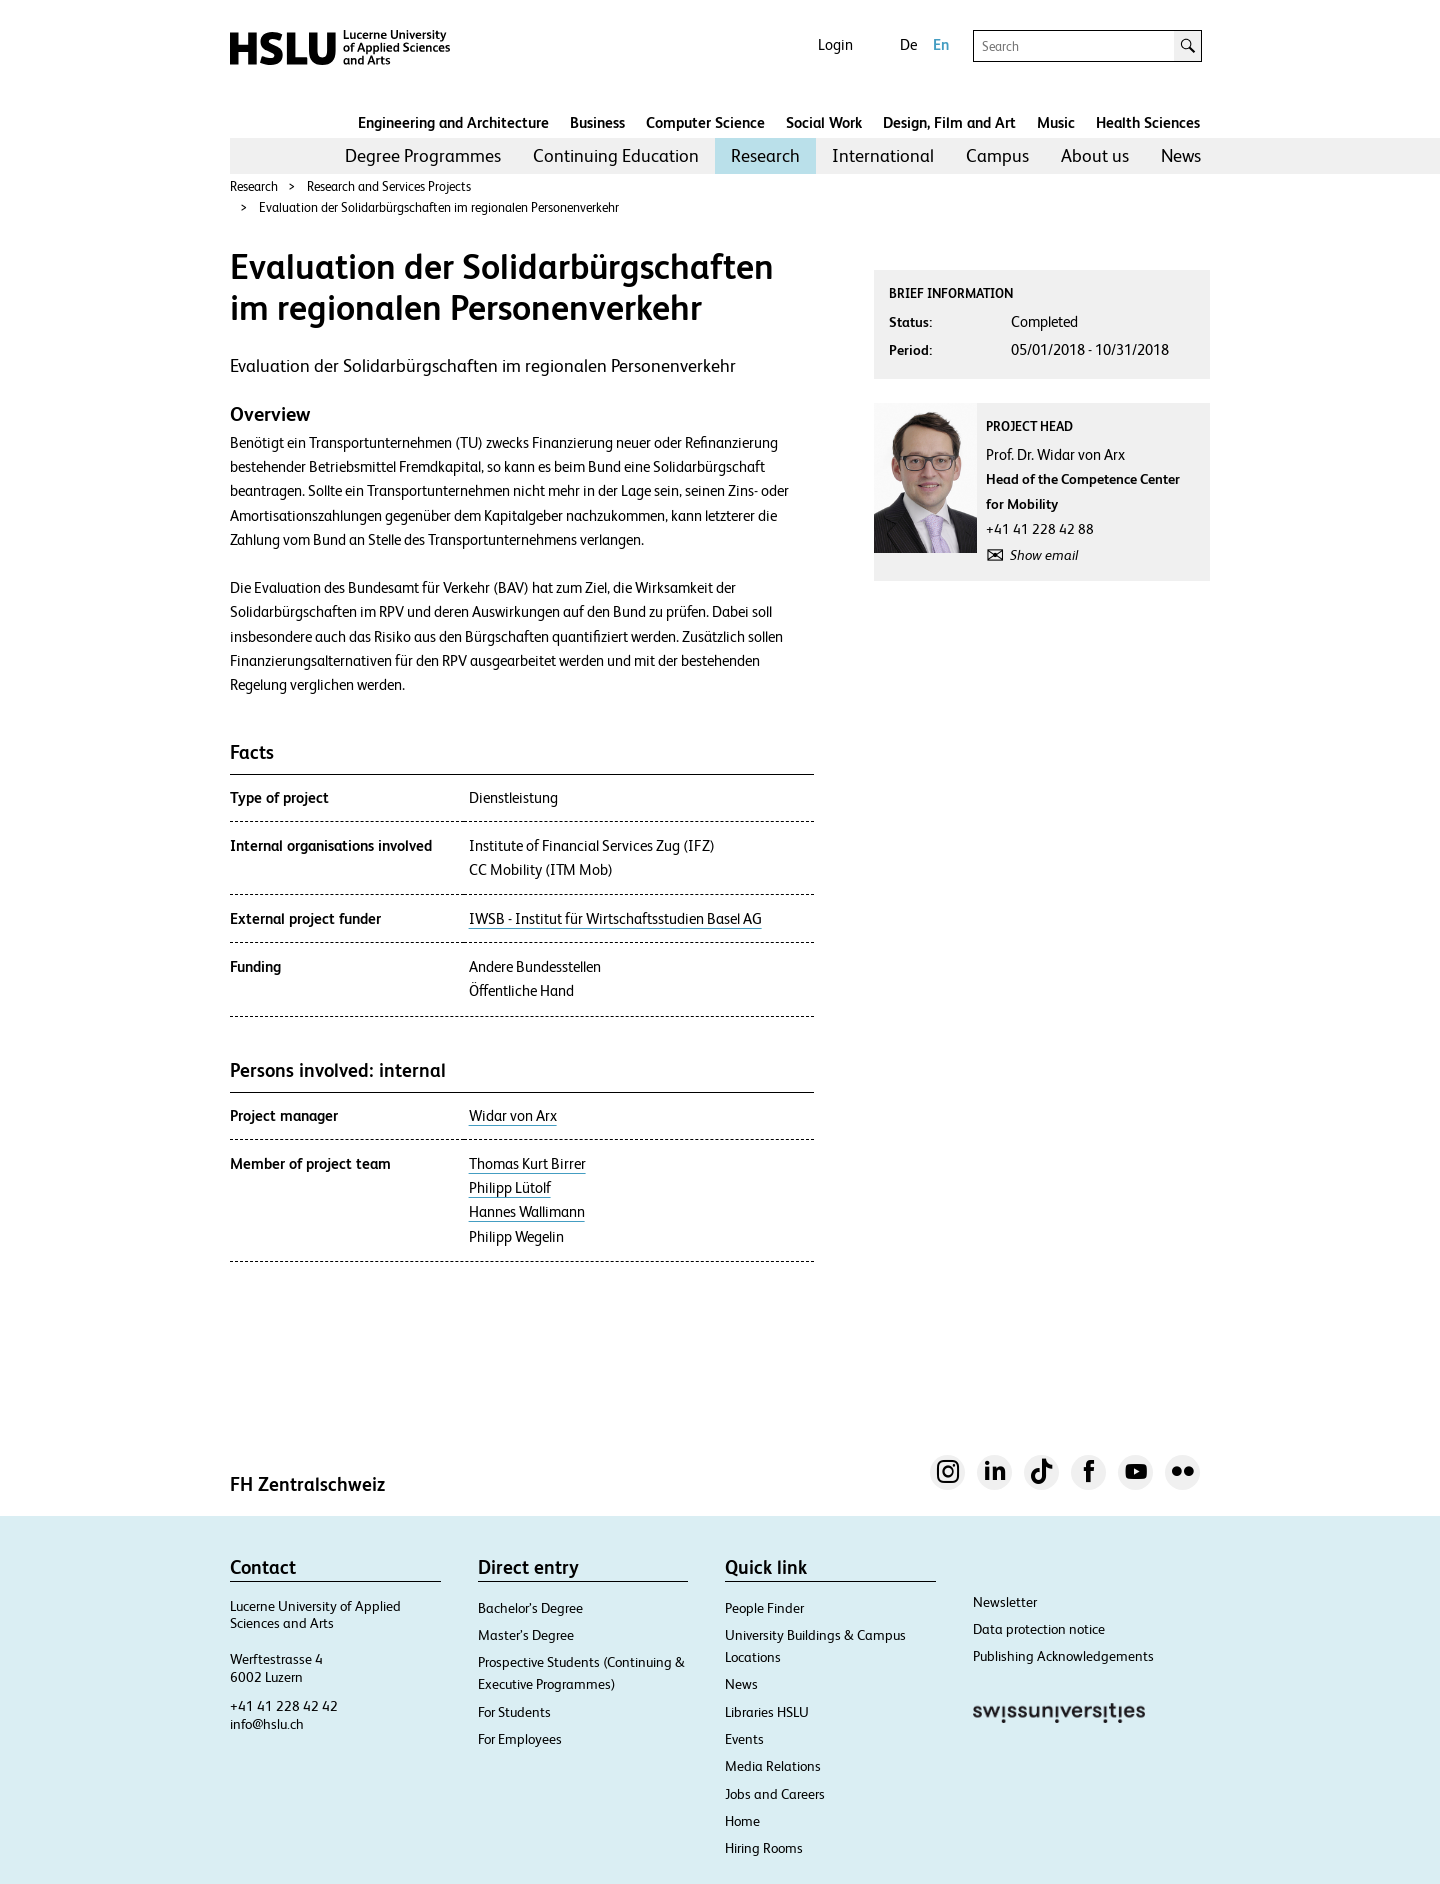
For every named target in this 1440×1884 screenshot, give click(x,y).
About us (1095, 155)
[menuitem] (423, 156)
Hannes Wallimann (527, 1212)
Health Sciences (1148, 122)
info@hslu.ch (267, 1724)
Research (765, 155)
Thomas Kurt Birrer (527, 1164)
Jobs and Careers (775, 1794)
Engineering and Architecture (453, 122)
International (883, 155)
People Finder (764, 1608)
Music (1056, 122)
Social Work (824, 122)
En (941, 44)
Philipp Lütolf (510, 1188)
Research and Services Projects (389, 186)
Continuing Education (616, 155)
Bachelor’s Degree (530, 1608)
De (908, 44)
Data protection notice (1039, 1629)
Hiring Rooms (764, 1848)
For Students (514, 1712)
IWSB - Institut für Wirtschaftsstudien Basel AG (615, 919)
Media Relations (773, 1766)
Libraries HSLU (767, 1712)
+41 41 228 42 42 (284, 1706)
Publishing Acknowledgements (1063, 1656)
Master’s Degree (526, 1635)
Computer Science (705, 122)
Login (835, 44)
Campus (997, 155)
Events (744, 1739)
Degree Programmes (423, 155)
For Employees (520, 1739)
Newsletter (1005, 1602)
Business (597, 122)
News (1181, 155)
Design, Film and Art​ (949, 122)
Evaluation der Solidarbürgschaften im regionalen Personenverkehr (439, 207)
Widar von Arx (513, 1116)
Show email (1044, 555)
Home (742, 1821)
